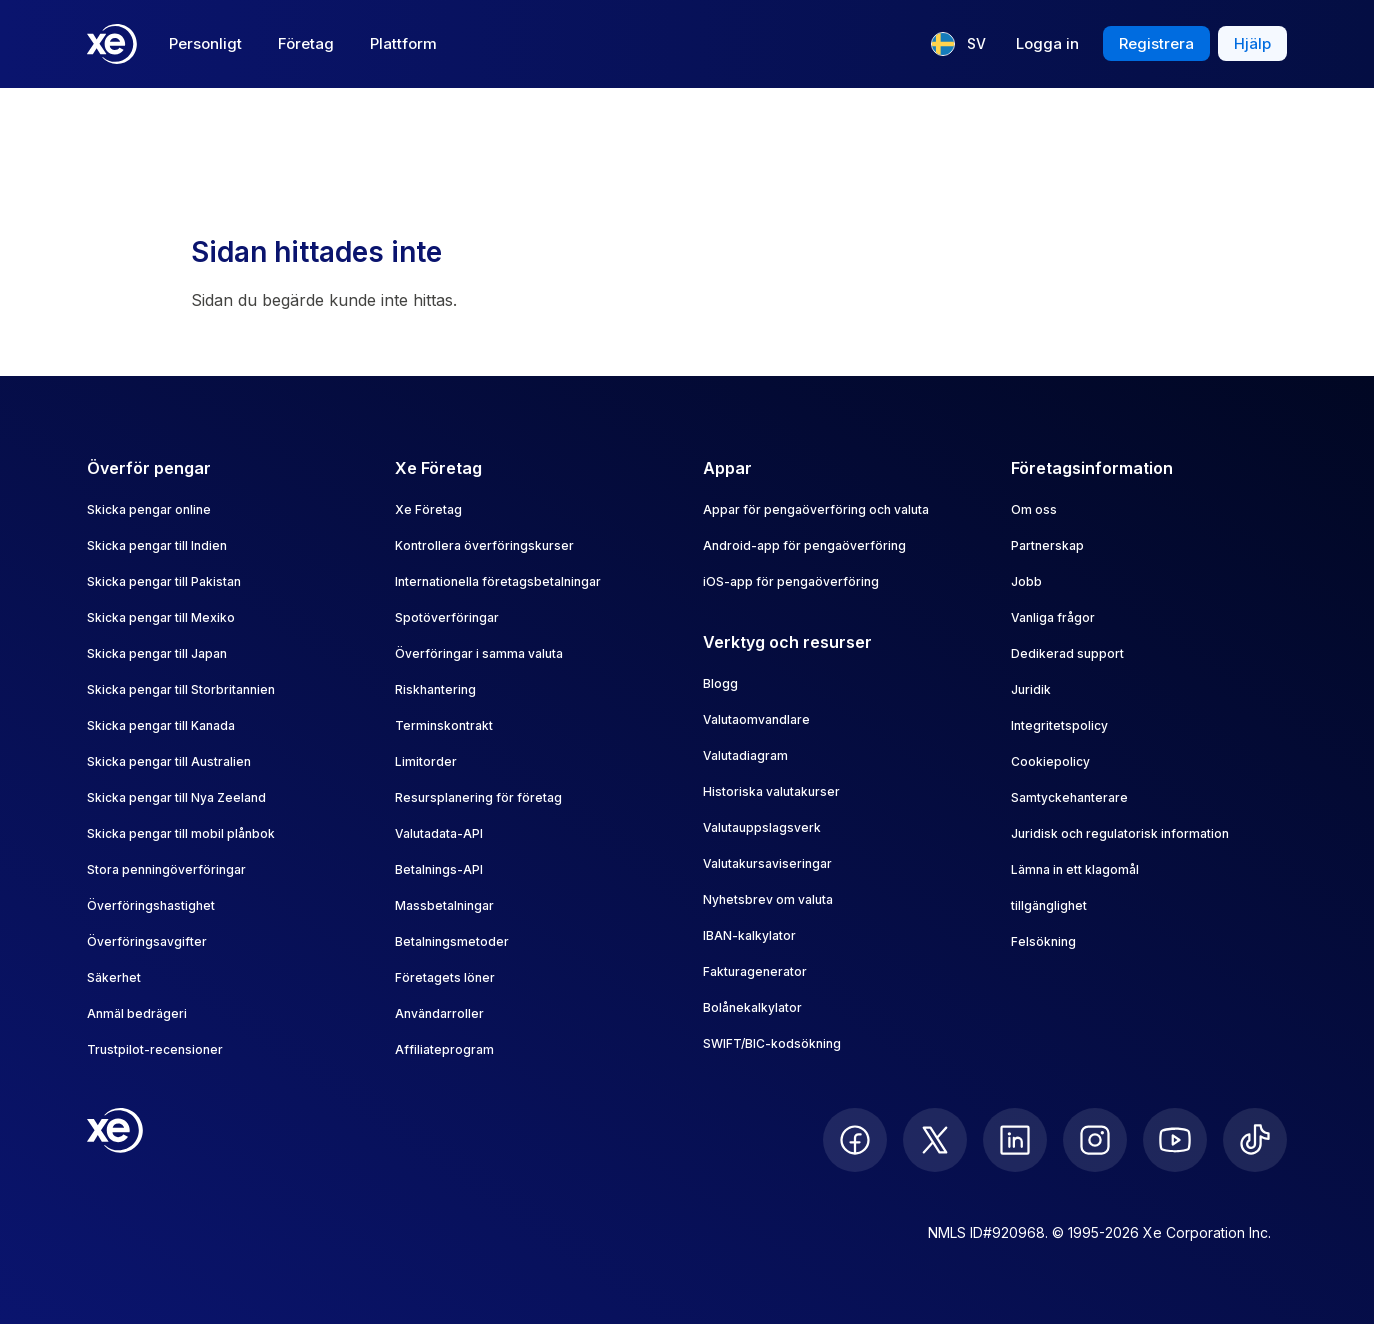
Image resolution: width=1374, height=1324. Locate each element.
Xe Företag (428, 509)
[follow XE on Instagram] (1095, 1140)
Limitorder (426, 761)
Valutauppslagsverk (762, 827)
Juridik (1031, 689)
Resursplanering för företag (478, 797)
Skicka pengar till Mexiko (161, 617)
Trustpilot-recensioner (155, 1049)
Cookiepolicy (1050, 761)
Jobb (1026, 581)
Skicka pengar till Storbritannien (181, 689)
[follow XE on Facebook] (855, 1140)
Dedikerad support (1067, 653)
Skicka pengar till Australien (169, 761)
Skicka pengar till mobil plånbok (181, 833)
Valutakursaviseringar (767, 863)
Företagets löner (445, 977)
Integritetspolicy (1059, 725)
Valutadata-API (439, 833)
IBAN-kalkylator (749, 935)
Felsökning (1043, 941)
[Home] (112, 44)
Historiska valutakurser (771, 791)
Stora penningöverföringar (166, 869)
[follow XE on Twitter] (935, 1140)
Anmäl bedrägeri (137, 1013)
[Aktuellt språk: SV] (958, 44)
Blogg (720, 683)
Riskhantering (435, 689)
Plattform (403, 43)
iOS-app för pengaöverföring (791, 581)
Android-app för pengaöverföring (804, 545)
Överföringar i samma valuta (479, 653)
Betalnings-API (439, 869)
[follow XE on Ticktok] (1255, 1140)
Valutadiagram (745, 755)
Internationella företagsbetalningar (498, 581)
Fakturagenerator (755, 971)
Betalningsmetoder (452, 941)
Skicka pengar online (149, 509)
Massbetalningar (444, 905)
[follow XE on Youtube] (1175, 1140)
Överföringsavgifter (147, 941)
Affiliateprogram (444, 1049)
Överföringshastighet (151, 905)
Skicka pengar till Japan (157, 653)
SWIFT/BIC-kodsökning (772, 1043)
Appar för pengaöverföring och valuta (816, 509)
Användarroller (439, 1013)
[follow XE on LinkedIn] (1015, 1140)
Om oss (1034, 509)
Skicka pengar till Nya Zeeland (176, 797)
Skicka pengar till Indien (157, 545)
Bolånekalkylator (752, 1007)
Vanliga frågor (1053, 617)
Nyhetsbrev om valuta (768, 899)
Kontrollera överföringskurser (484, 545)
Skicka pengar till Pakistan (164, 581)
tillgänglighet (1049, 905)
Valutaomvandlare (756, 719)
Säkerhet (114, 977)
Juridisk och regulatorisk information (1120, 833)
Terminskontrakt (444, 725)
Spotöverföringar (447, 617)
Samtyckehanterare (1069, 797)
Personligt (205, 43)
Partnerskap (1047, 545)
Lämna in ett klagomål (1075, 869)
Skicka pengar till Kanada (161, 725)
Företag (306, 43)
